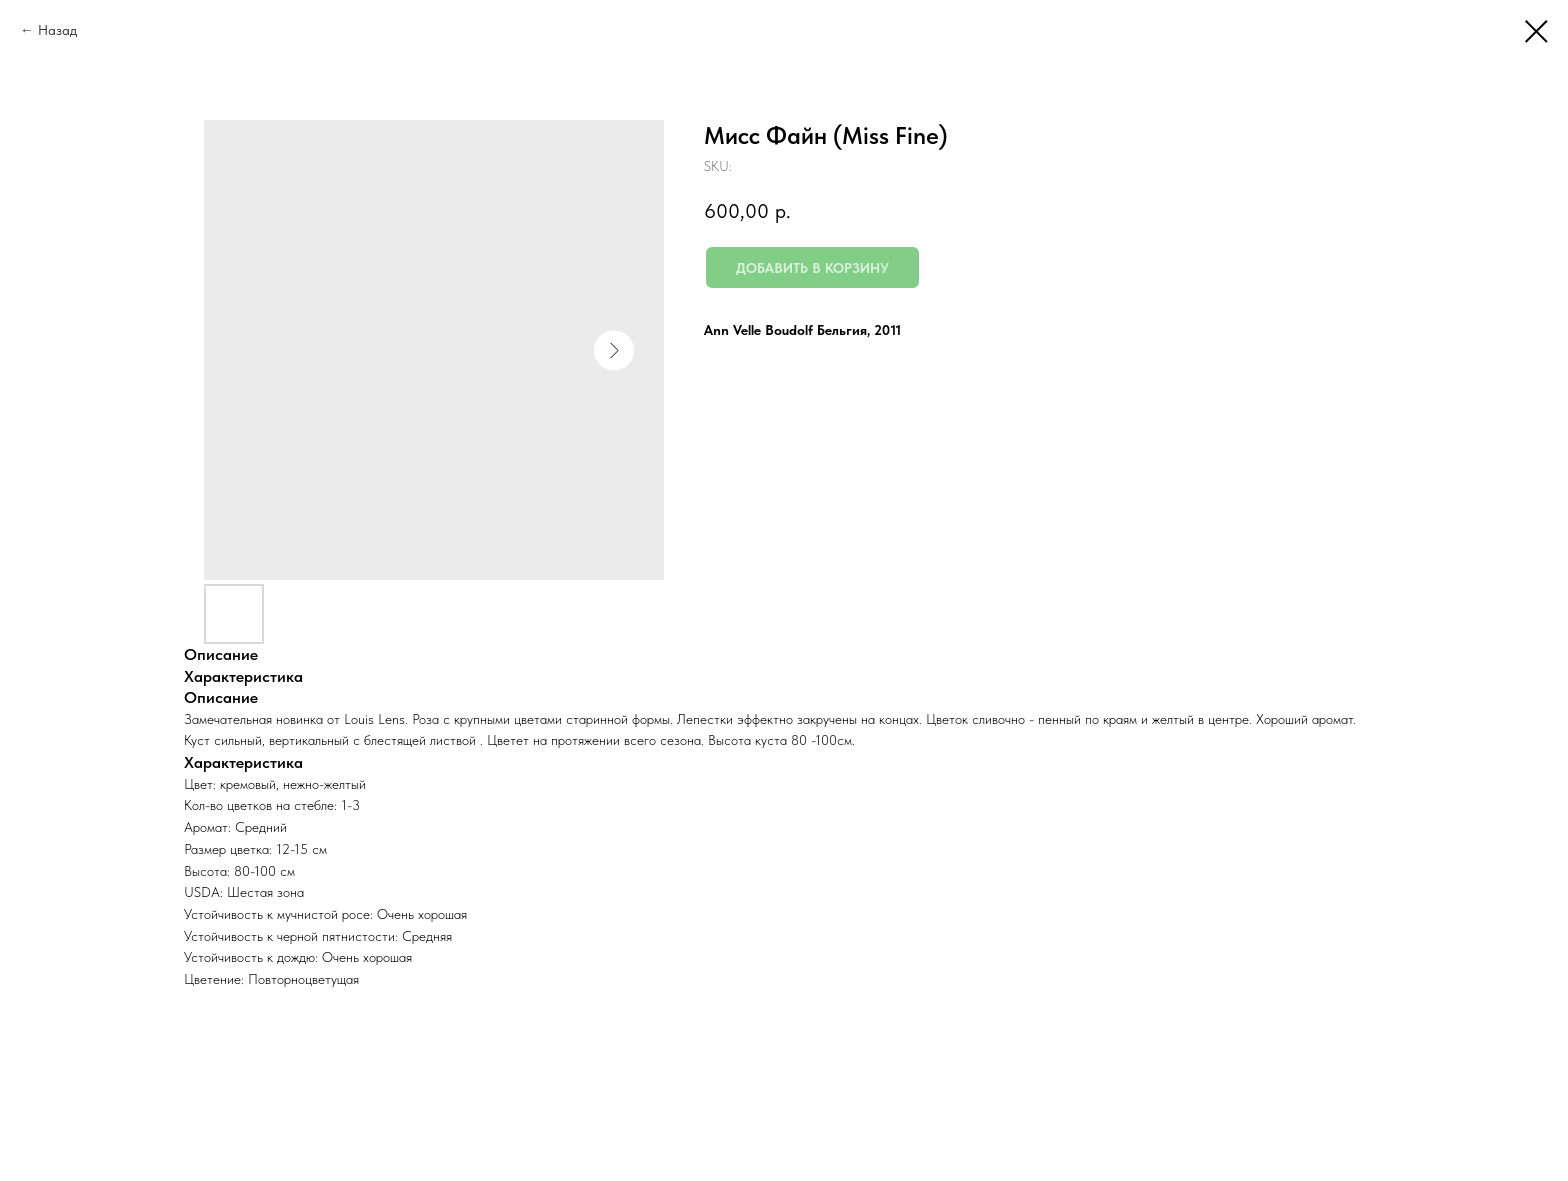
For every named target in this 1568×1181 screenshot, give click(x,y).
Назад (57, 30)
